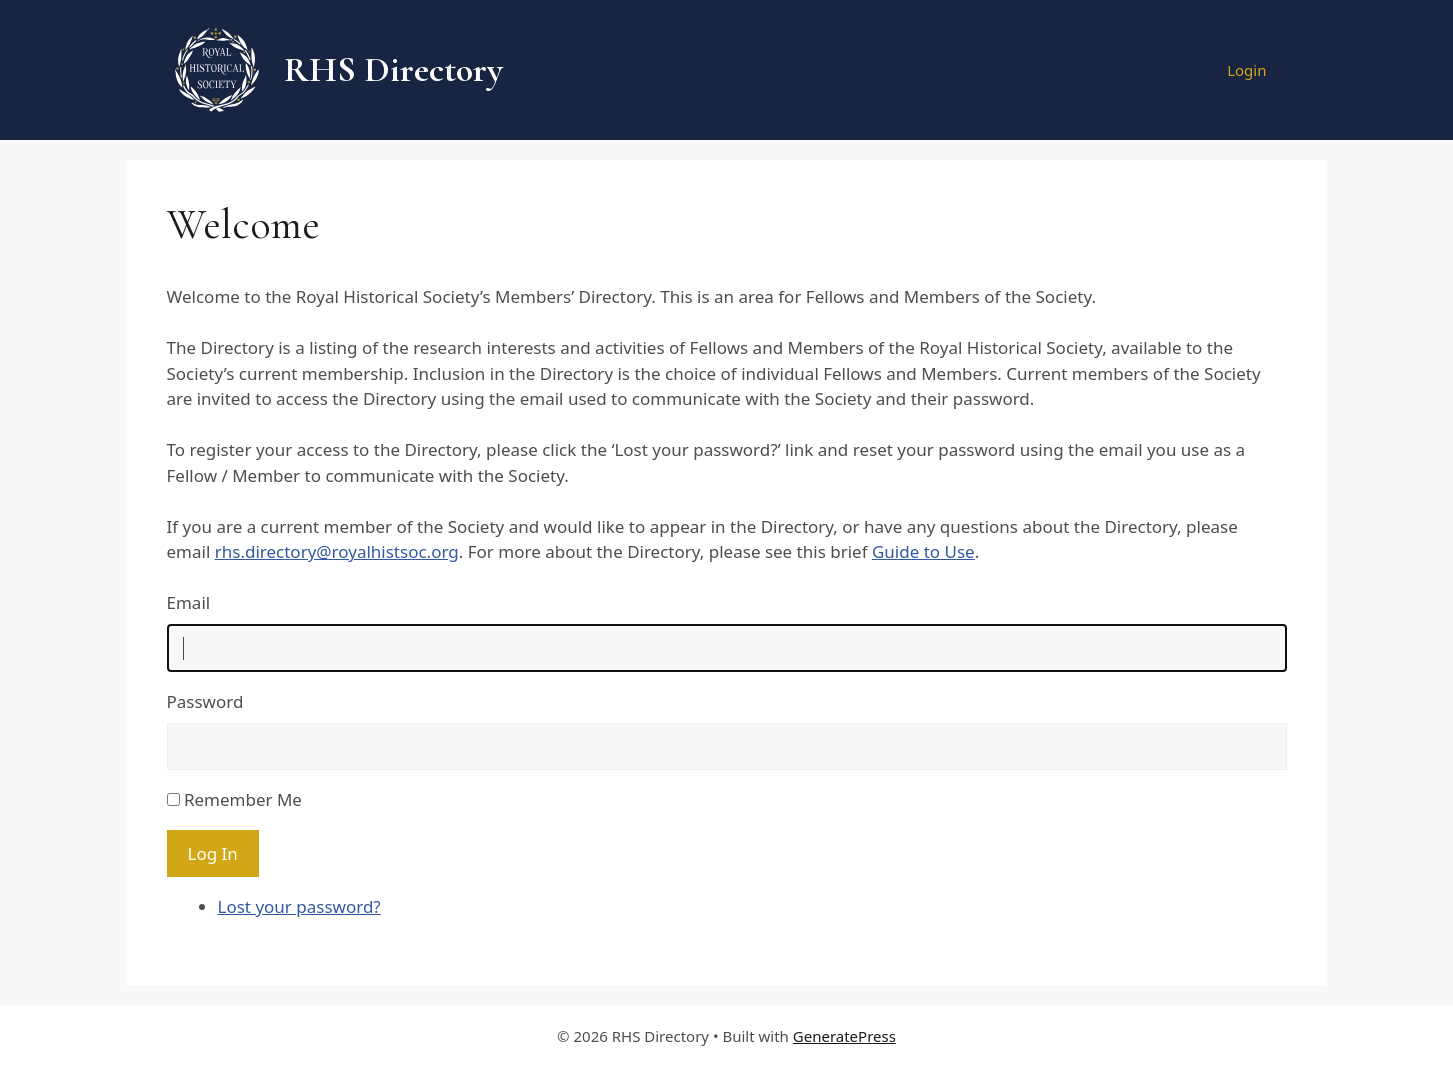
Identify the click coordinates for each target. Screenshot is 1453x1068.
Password (205, 701)
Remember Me (243, 799)
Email (189, 602)
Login (1246, 70)
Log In (213, 853)
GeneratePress (844, 1036)
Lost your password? (299, 906)
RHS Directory (393, 69)
